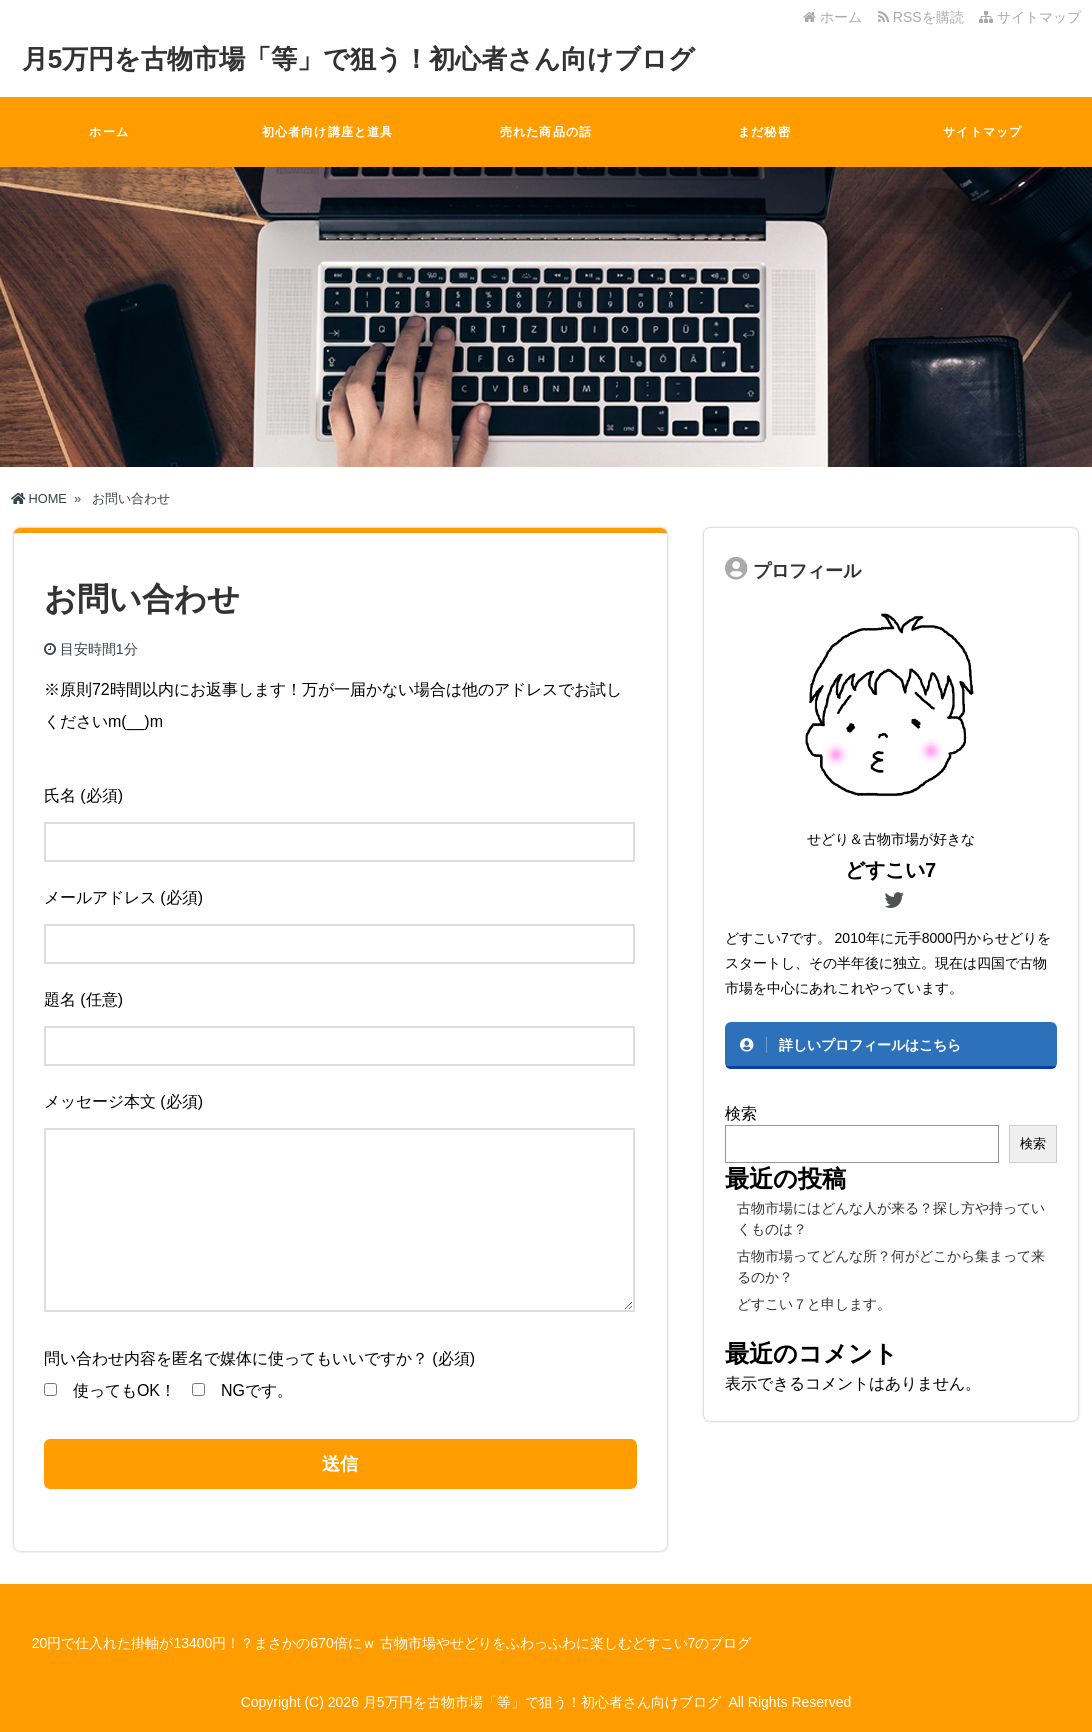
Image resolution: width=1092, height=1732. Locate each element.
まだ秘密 (764, 132)
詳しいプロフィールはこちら (870, 1045)
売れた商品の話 (546, 132)
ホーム (832, 17)
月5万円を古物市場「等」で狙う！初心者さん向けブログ (358, 59)
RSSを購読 (924, 17)
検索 (741, 1113)
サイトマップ (1030, 17)
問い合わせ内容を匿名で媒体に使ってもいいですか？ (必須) (259, 1358)
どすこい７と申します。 (814, 1304)
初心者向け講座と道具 (328, 132)
